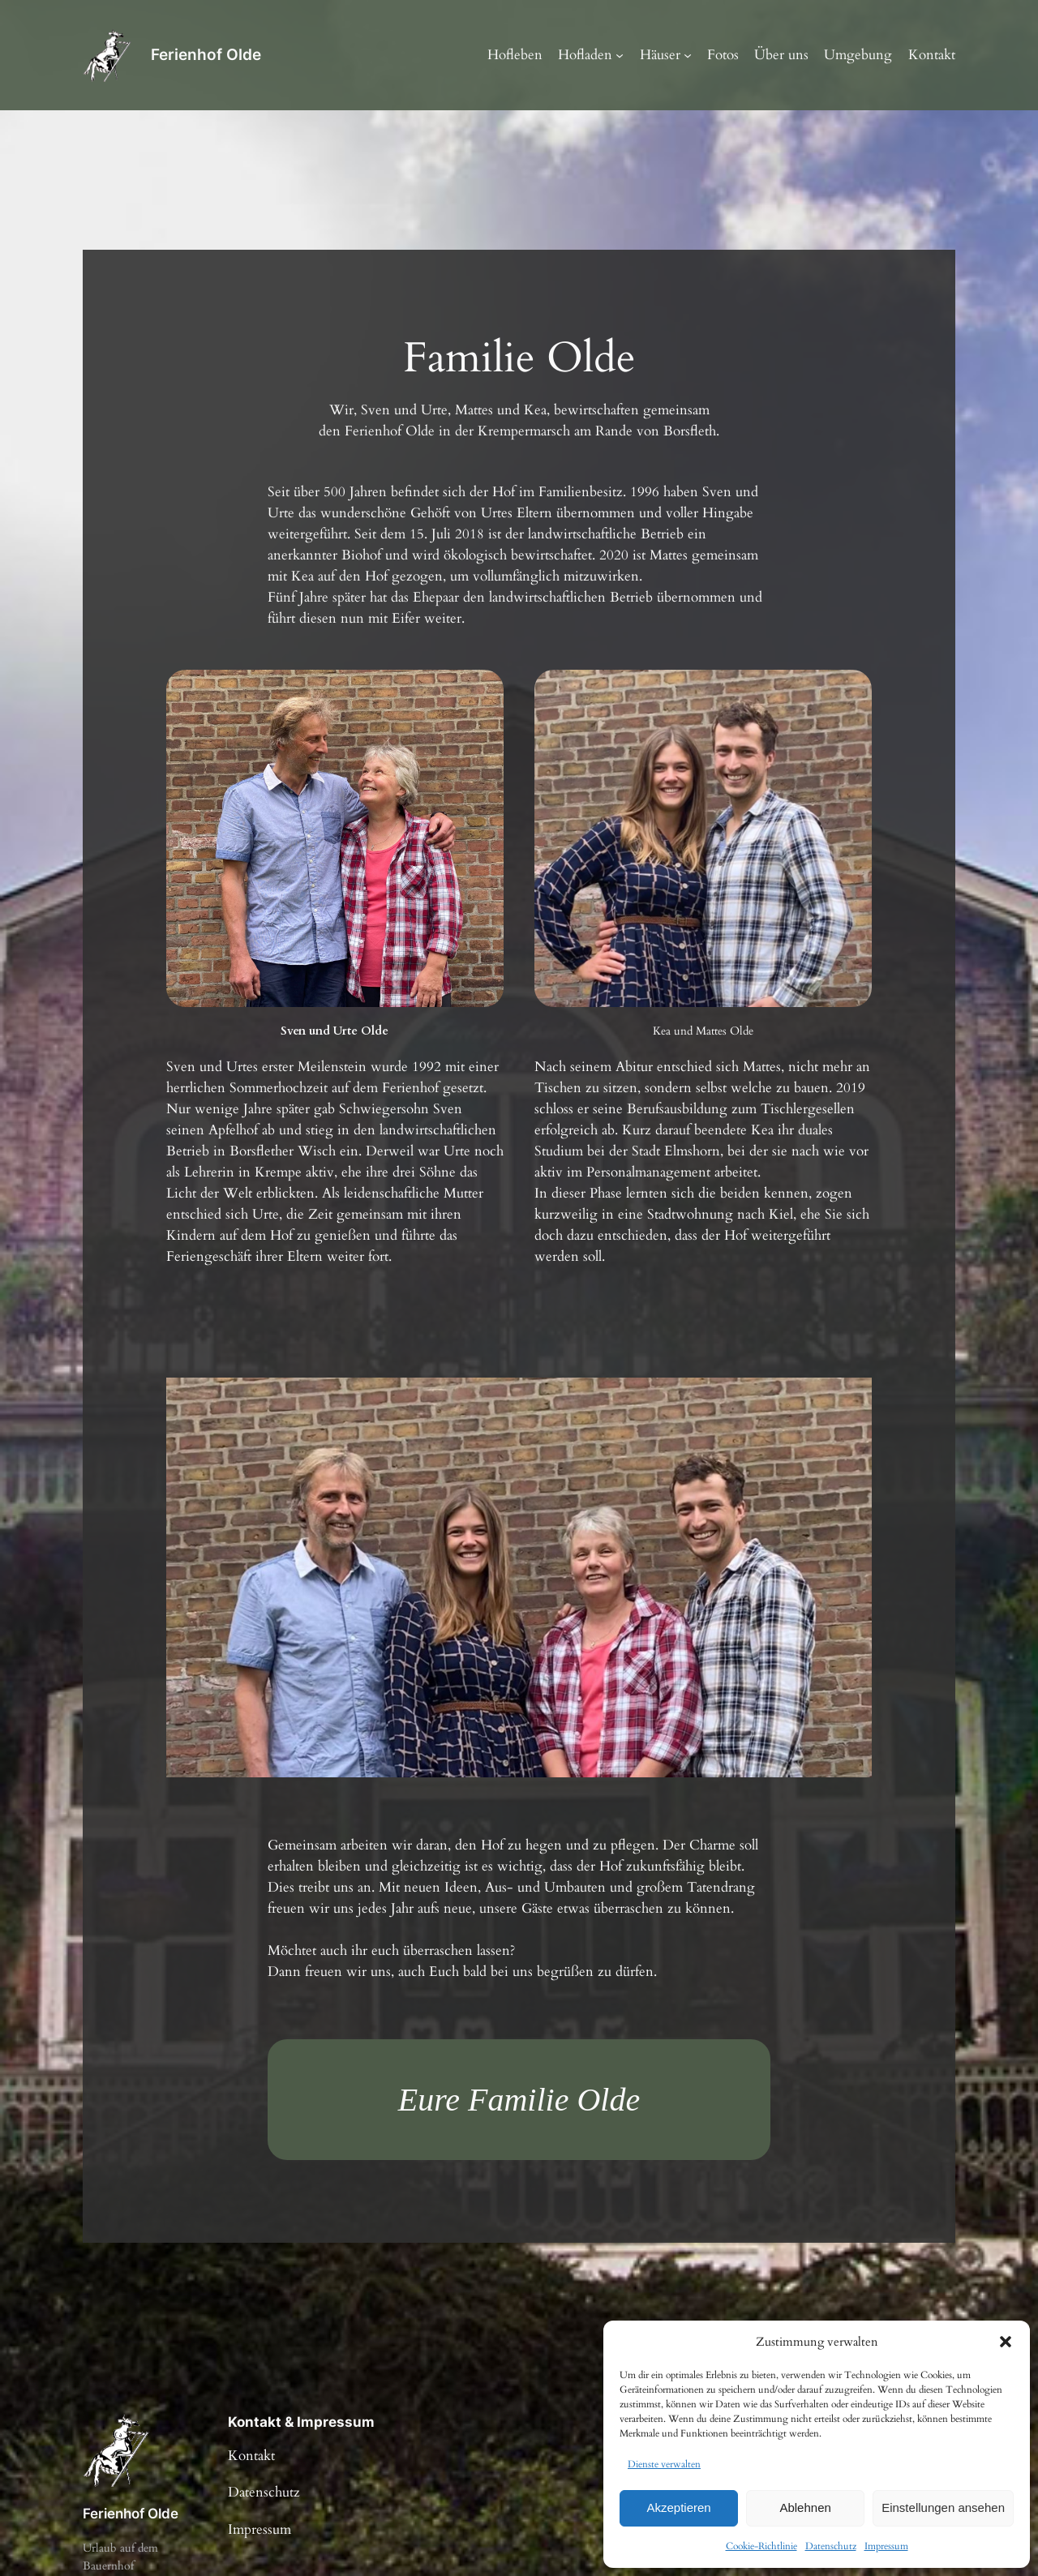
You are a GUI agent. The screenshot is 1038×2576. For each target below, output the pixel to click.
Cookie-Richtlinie (761, 2546)
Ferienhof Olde (206, 54)
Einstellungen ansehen (943, 2507)
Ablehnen (804, 2507)
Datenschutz (830, 2546)
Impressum (886, 2546)
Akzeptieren (678, 2507)
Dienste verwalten (664, 2464)
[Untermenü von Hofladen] (620, 55)
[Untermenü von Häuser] (688, 55)
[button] (1005, 2342)
